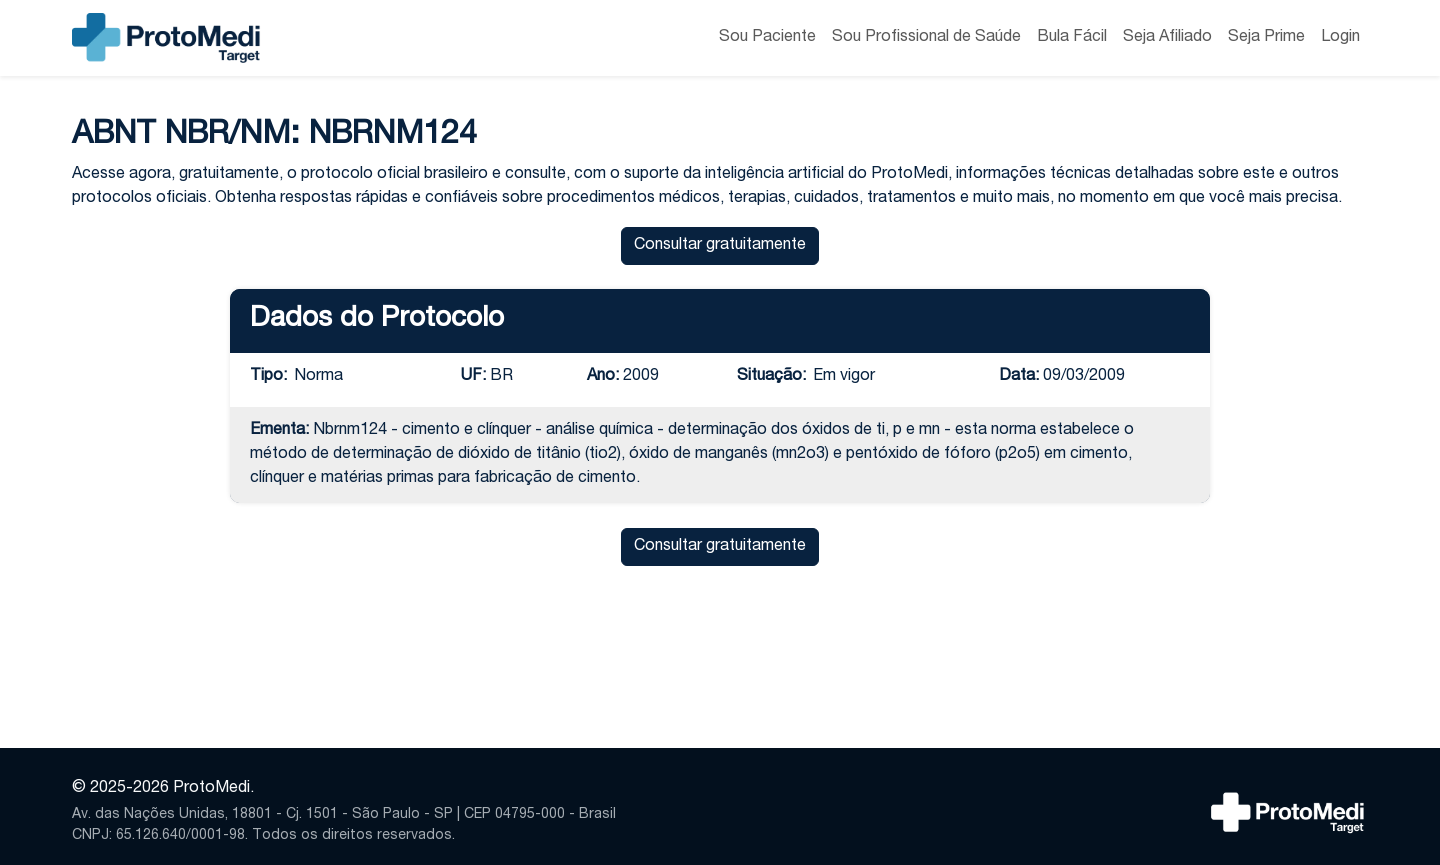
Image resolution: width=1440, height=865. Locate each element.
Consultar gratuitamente (720, 246)
